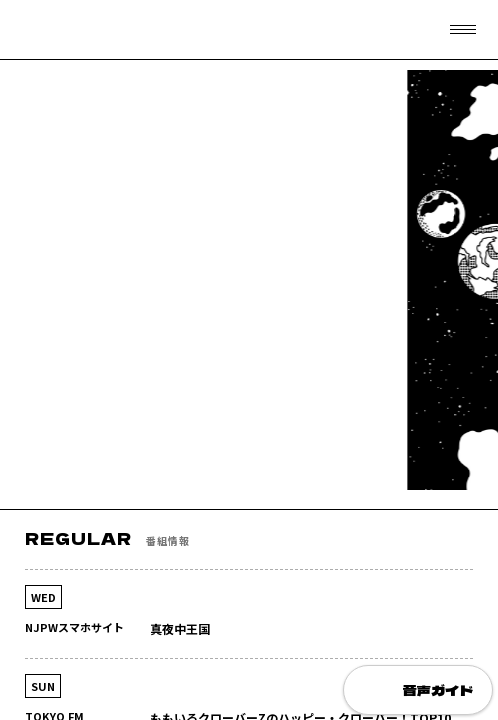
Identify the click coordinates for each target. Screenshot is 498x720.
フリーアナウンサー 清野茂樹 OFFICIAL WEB (65, 30)
